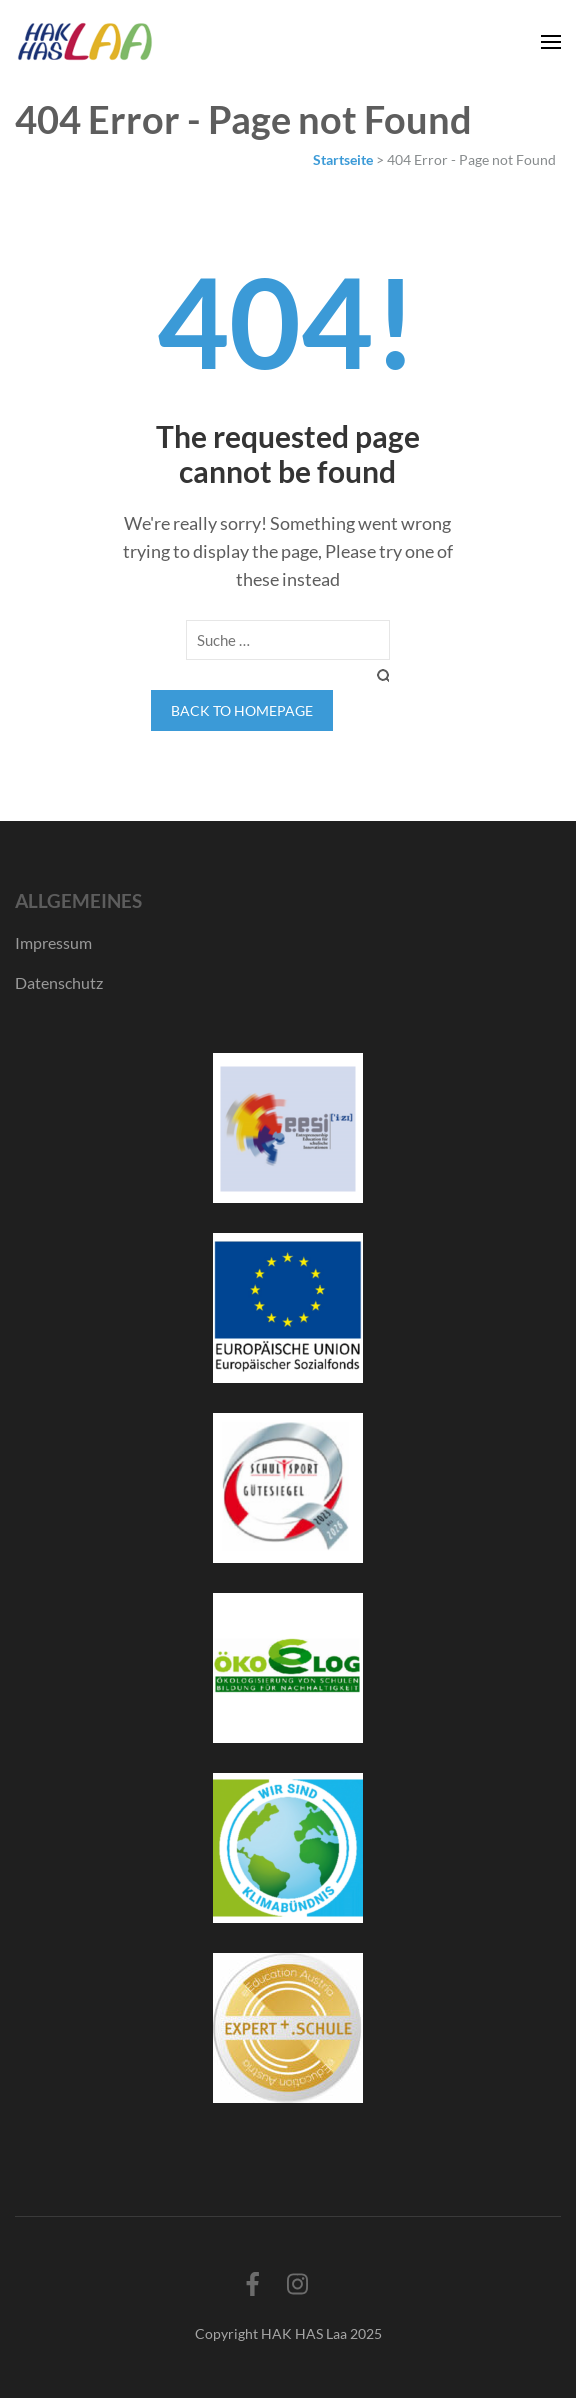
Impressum (53, 942)
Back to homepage (242, 710)
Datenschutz (59, 982)
